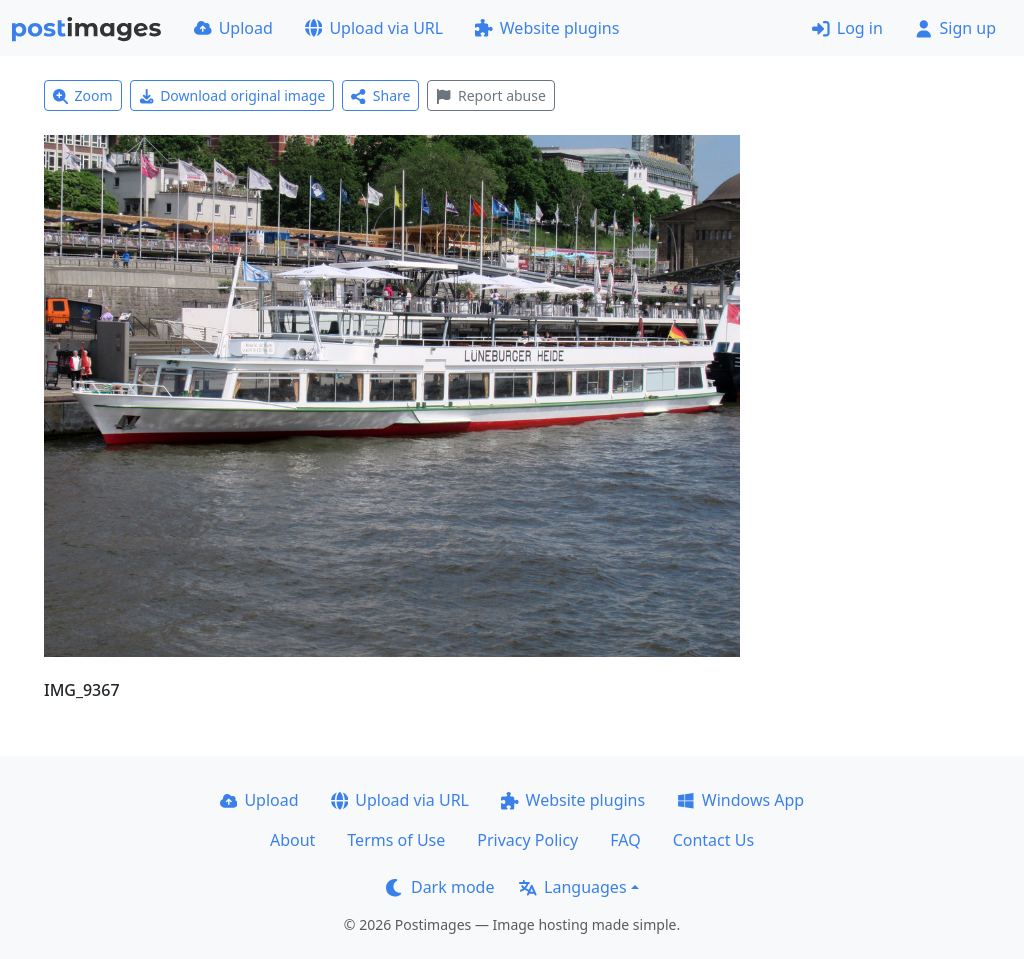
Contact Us (713, 840)
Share (380, 95)
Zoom (83, 95)
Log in (847, 28)
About (292, 840)
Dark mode (440, 887)
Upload (233, 28)
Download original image (232, 95)
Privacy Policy (527, 840)
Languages (572, 887)
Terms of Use (396, 840)
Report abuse (490, 95)
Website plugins (547, 28)
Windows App (740, 800)
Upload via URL (374, 28)
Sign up (955, 28)
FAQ (625, 840)
